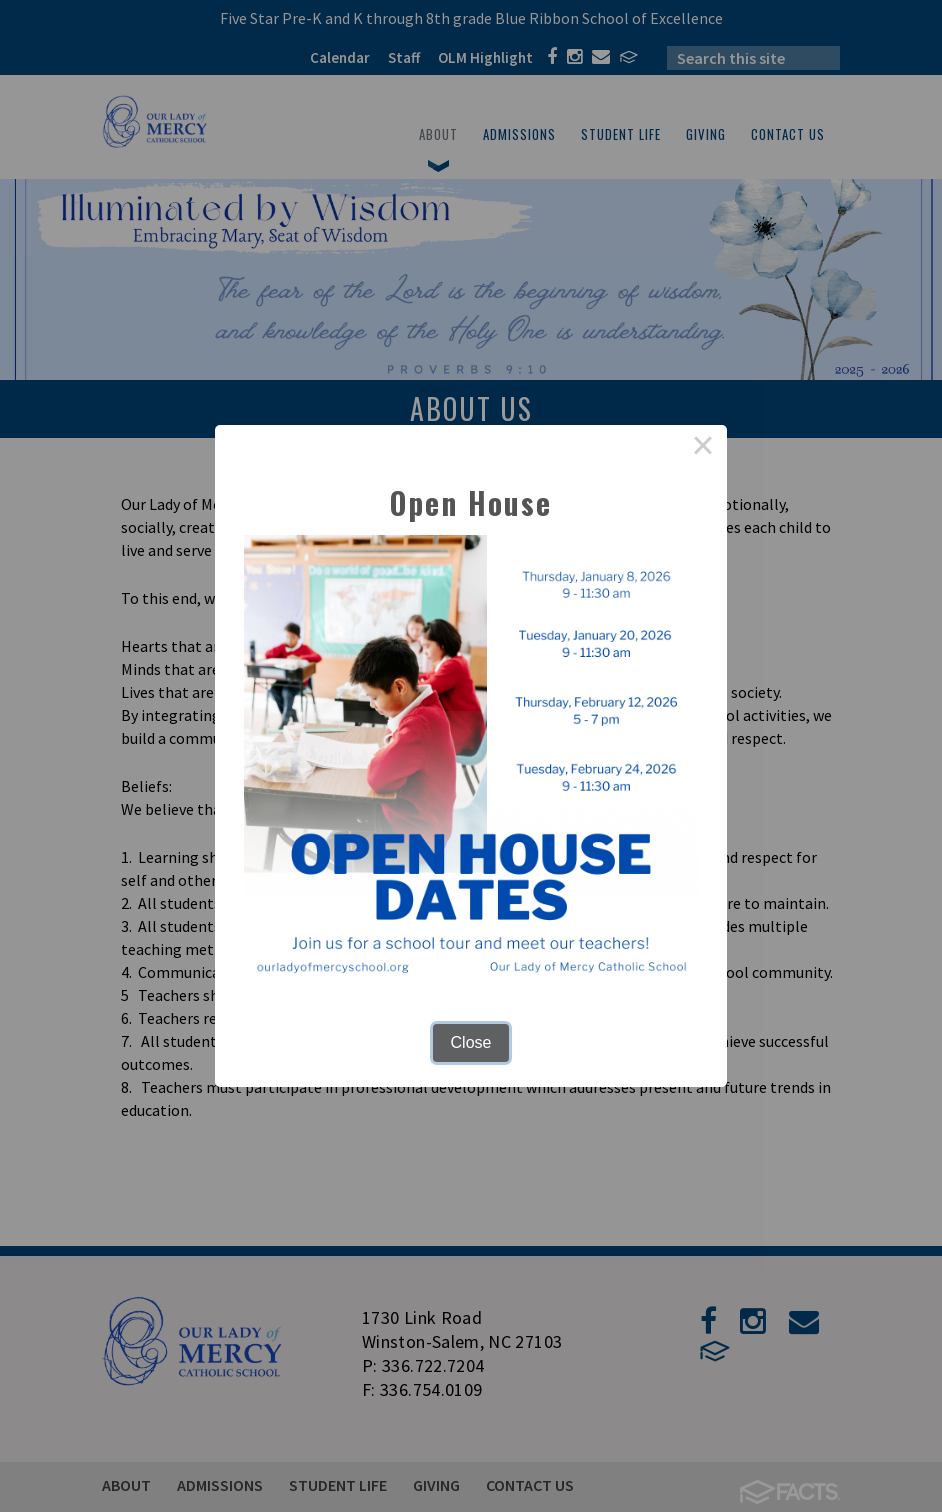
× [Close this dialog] (703, 449)
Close (471, 1042)
